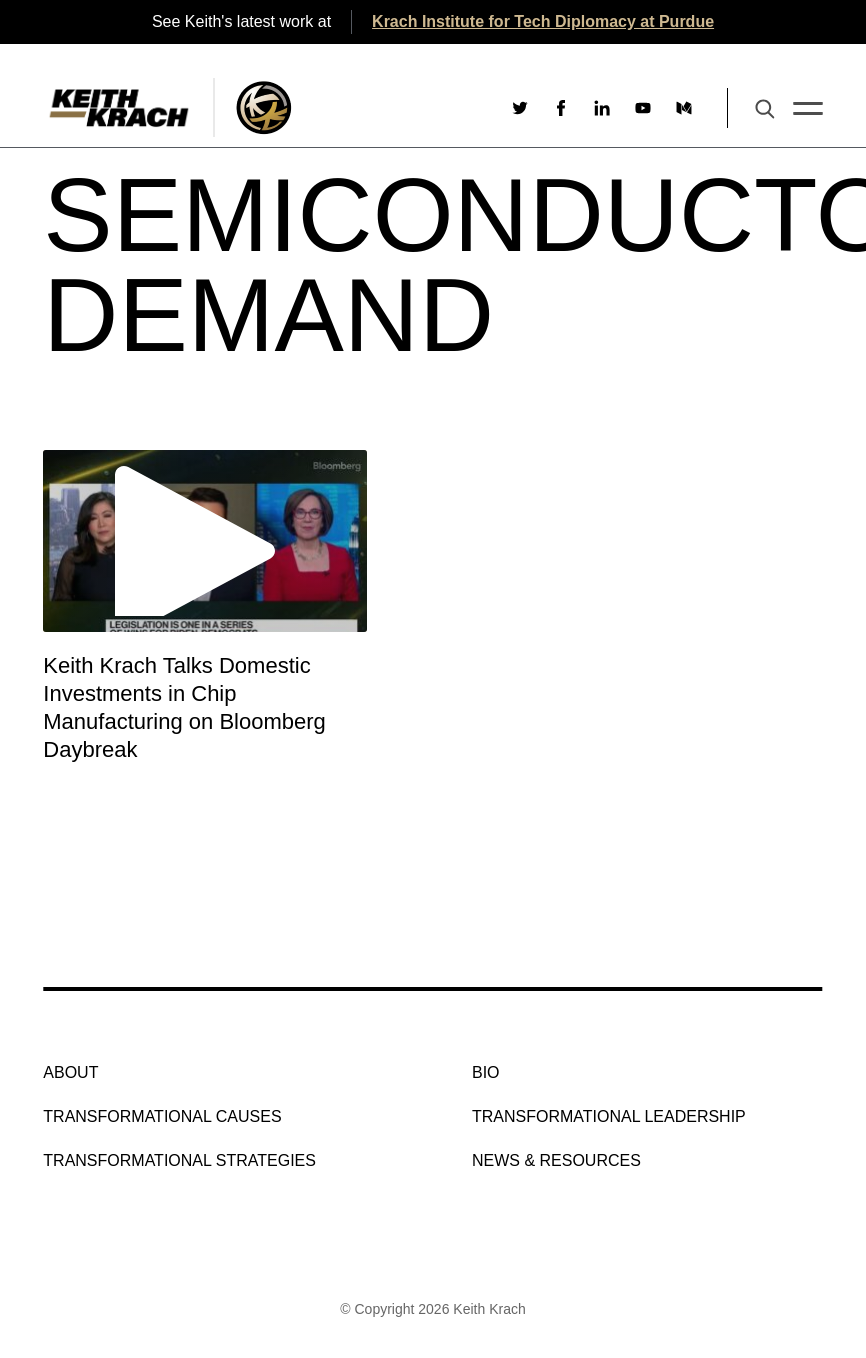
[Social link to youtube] (643, 108)
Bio (486, 1072)
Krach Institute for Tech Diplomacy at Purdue (543, 21)
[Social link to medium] (684, 108)
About (70, 1072)
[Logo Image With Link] (263, 107)
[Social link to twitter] (520, 108)
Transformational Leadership (609, 1116)
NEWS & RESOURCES (556, 1160)
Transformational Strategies (179, 1160)
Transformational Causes (162, 1116)
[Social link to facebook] (561, 108)
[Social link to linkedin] (602, 108)
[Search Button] (765, 110)
